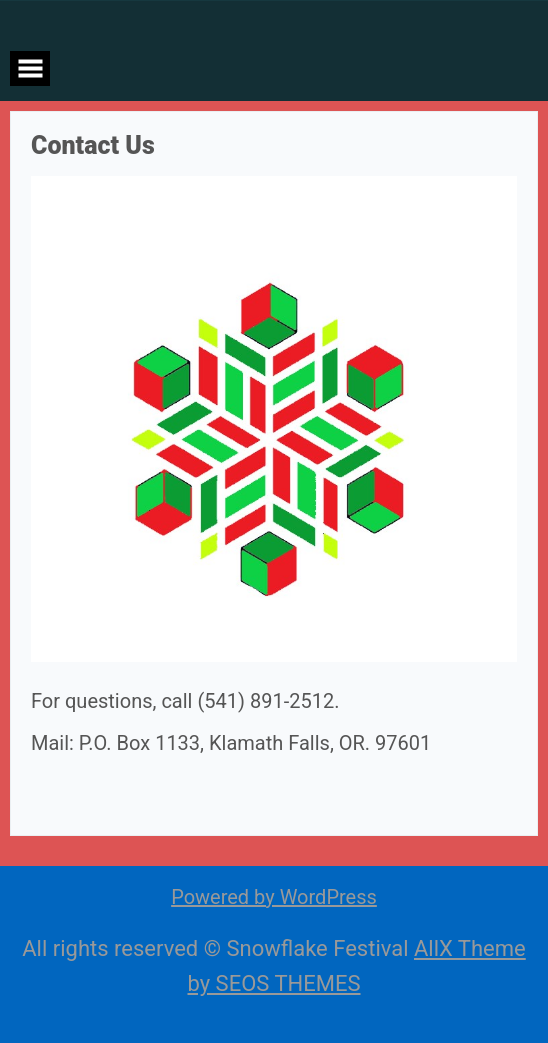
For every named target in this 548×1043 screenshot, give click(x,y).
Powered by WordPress (274, 897)
